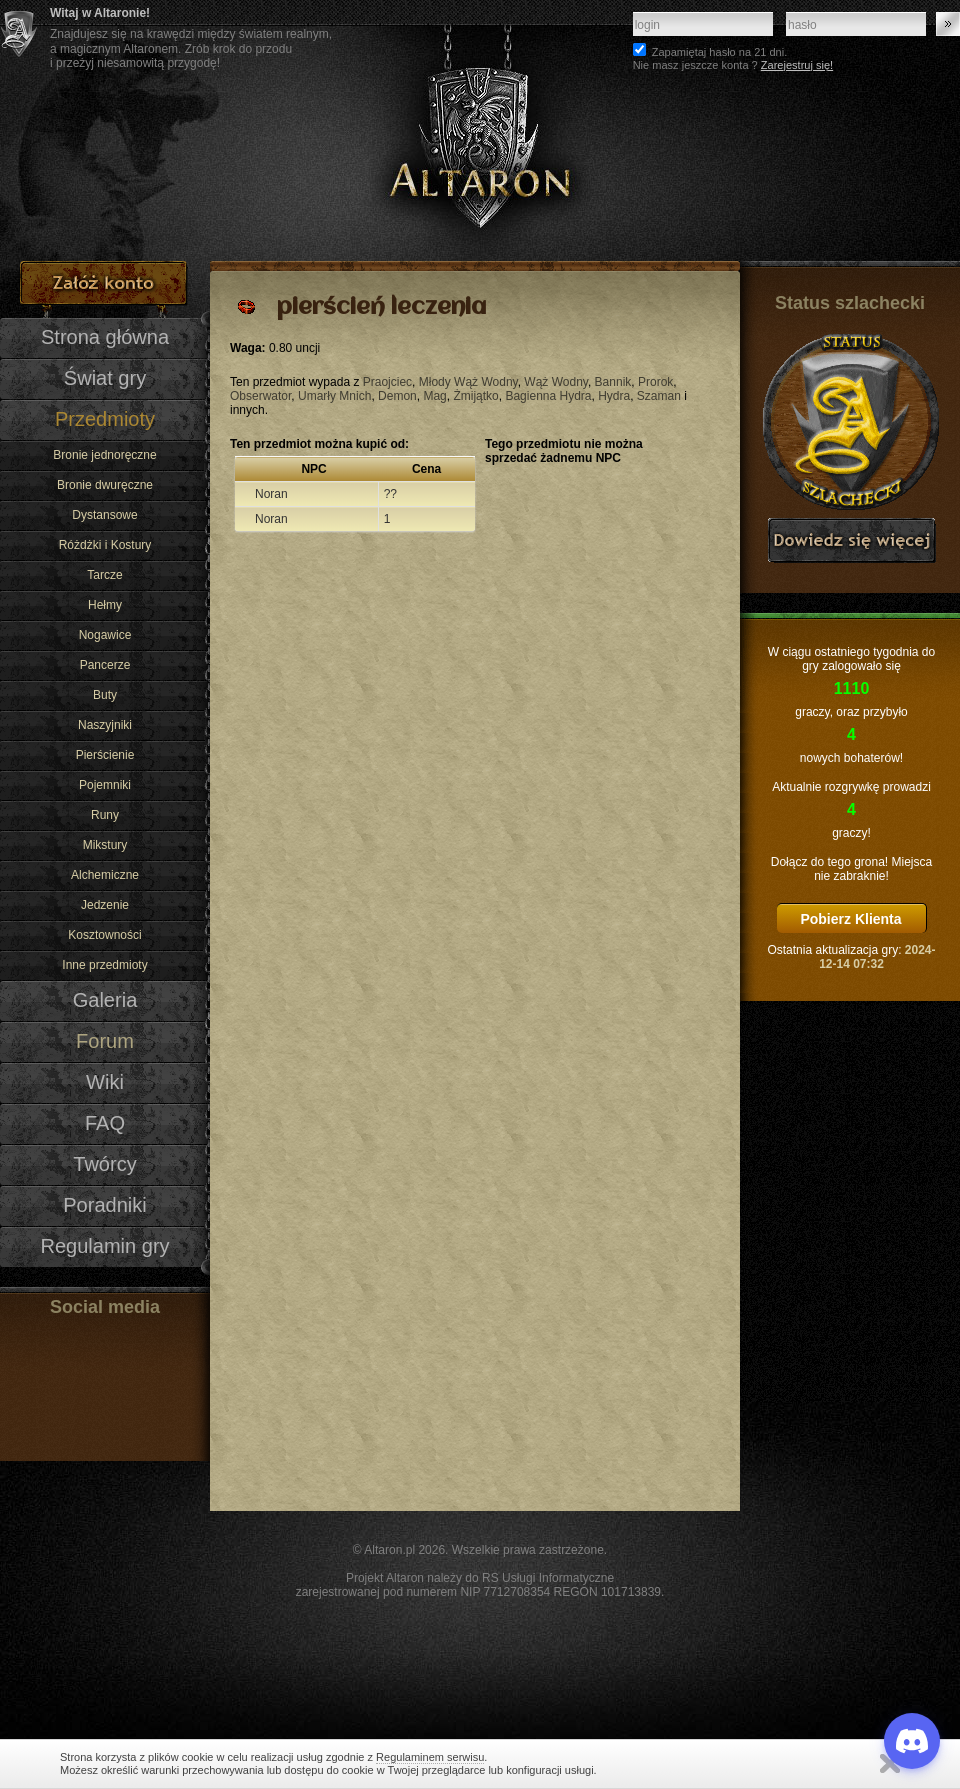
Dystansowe (104, 515)
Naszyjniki (105, 725)
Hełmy (105, 605)
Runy (105, 815)
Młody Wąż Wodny (468, 382)
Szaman (659, 396)
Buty (105, 695)
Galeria (105, 1000)
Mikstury (105, 845)
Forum (105, 1041)
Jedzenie (105, 905)
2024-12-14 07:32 (877, 957)
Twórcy (104, 1164)
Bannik (613, 382)
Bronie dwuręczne (105, 485)
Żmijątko (475, 396)
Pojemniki (105, 785)
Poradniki (105, 1205)
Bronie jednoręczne (104, 455)
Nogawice (105, 635)
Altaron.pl (389, 1550)
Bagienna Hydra (548, 396)
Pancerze (105, 665)
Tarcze (104, 575)
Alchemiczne (105, 875)
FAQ (105, 1123)
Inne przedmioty (104, 965)
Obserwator (260, 396)
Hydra (614, 396)
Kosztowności (104, 935)
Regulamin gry (104, 1246)
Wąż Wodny (556, 382)
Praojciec (387, 382)
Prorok (655, 382)
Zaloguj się (948, 24)
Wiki (105, 1082)
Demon (397, 396)
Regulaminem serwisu (430, 1757)
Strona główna (105, 337)
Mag (434, 396)
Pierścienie (105, 755)
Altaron (480, 130)
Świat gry (105, 378)
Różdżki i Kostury (105, 545)
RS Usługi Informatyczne (548, 1578)
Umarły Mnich (334, 396)
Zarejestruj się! (797, 65)
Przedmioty (105, 419)
